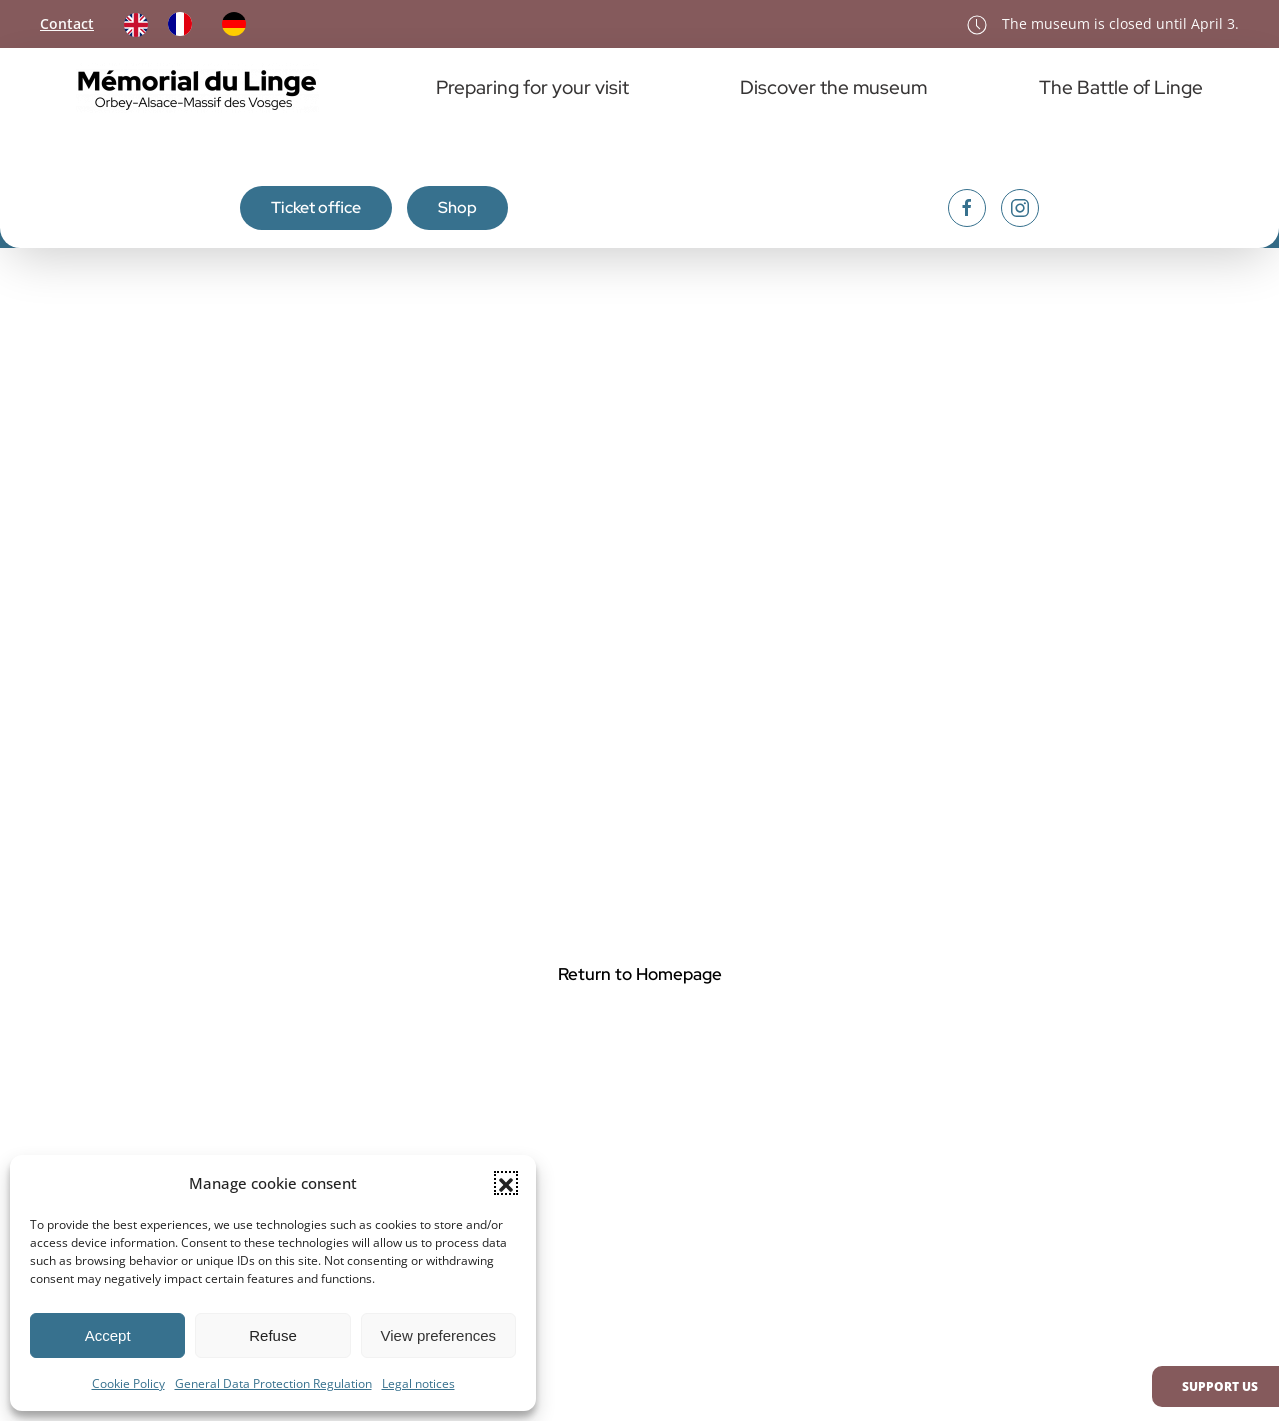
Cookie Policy (128, 1383)
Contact (67, 23)
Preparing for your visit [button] (532, 87)
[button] (506, 1183)
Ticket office (316, 207)
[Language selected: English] (195, 24)
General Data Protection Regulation (273, 1383)
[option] (185, 24)
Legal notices (418, 1383)
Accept (108, 1335)
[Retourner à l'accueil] (200, 88)
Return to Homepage (640, 974)
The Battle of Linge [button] (1121, 87)
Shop (457, 207)
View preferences (439, 1335)
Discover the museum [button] (833, 87)
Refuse (273, 1335)
